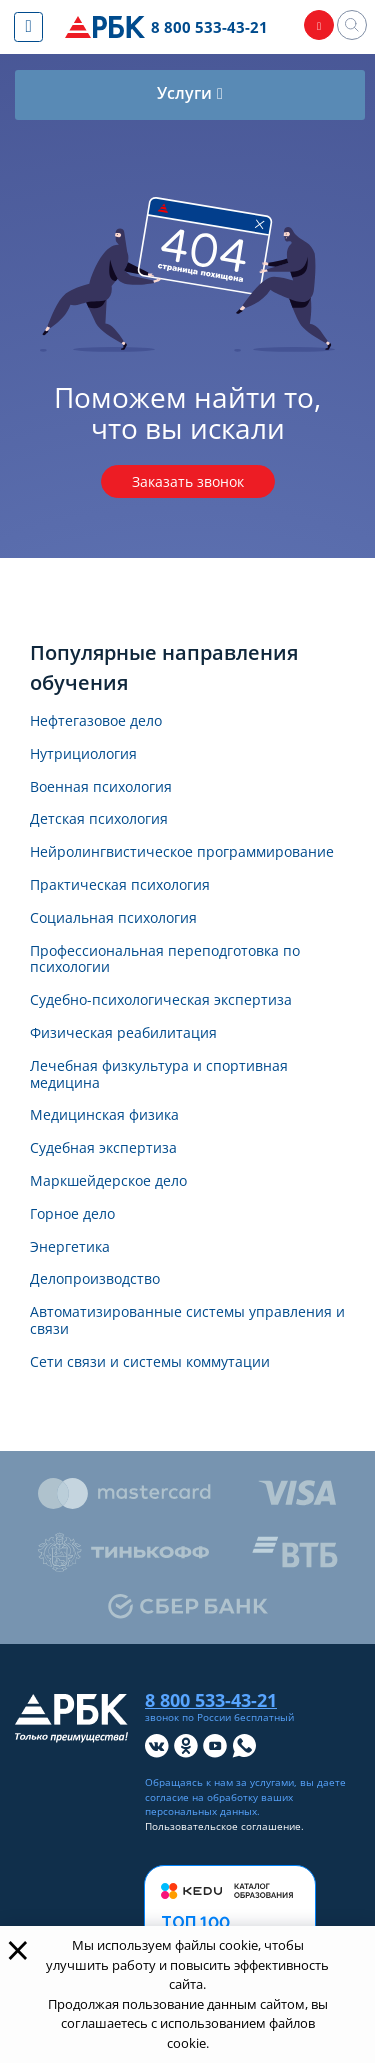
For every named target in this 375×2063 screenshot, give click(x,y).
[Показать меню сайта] (28, 27)
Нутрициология (83, 754)
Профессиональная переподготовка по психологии (165, 960)
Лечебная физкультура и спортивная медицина (159, 1075)
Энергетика (70, 1247)
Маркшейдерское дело (108, 1181)
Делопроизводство (95, 1279)
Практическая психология (120, 885)
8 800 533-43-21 (209, 27)
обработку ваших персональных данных (219, 1805)
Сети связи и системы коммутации (150, 1362)
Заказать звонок (188, 481)
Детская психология (99, 819)
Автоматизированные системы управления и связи (187, 1321)
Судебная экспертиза (103, 1148)
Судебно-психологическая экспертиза (161, 1000)
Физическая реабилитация (123, 1033)
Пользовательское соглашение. (224, 1826)
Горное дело (72, 1214)
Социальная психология (113, 918)
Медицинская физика (104, 1115)
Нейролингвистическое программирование (182, 852)
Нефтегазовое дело (96, 721)
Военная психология (101, 787)
